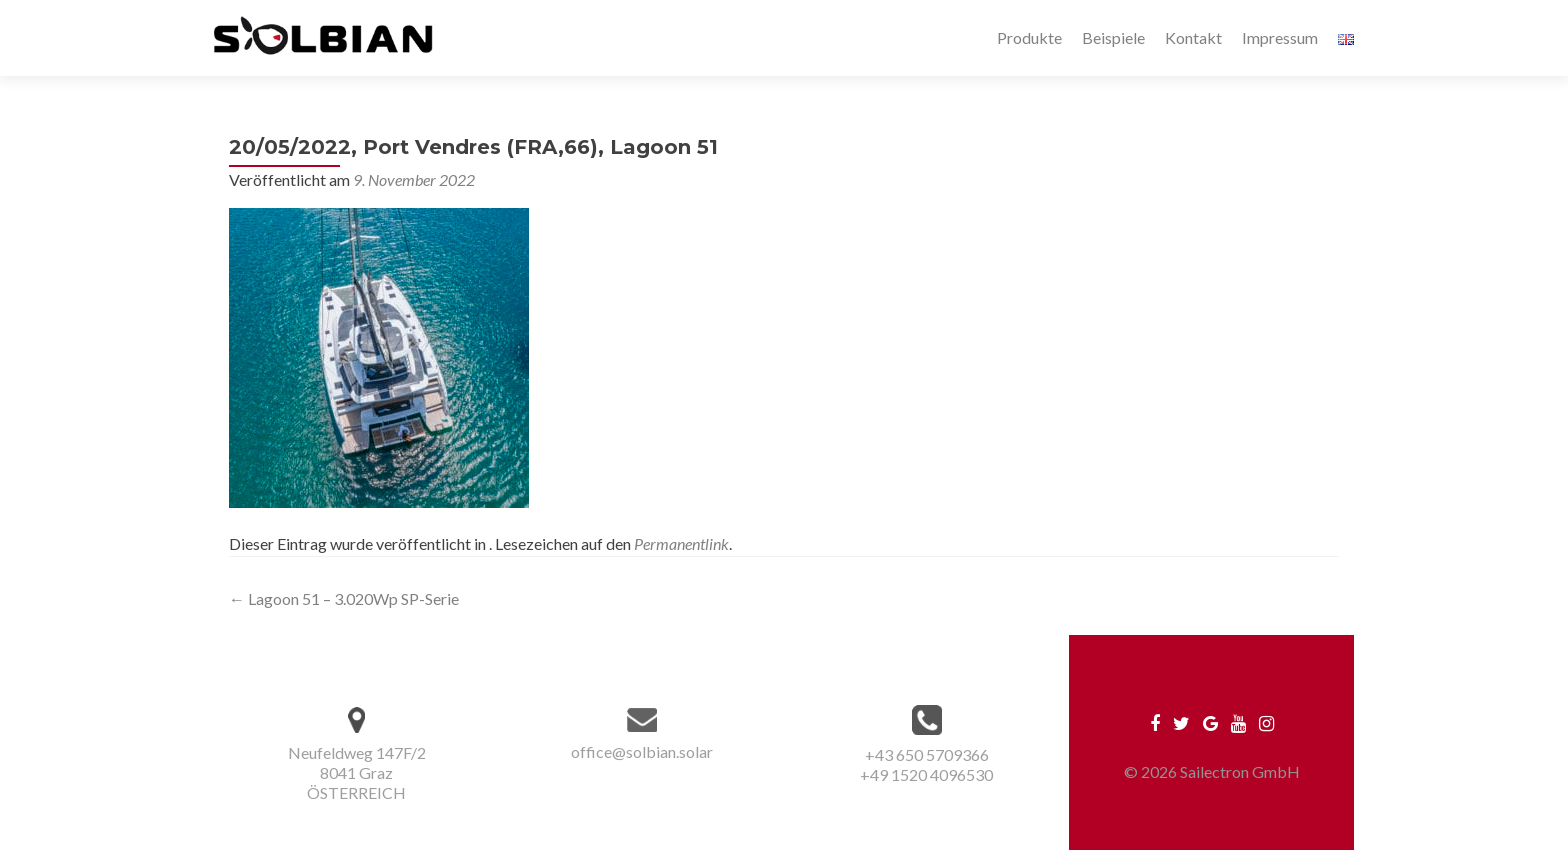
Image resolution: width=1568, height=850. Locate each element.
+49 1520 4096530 (926, 774)
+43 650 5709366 (927, 754)
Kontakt (1193, 37)
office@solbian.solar (642, 751)
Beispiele (1113, 37)
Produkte (1029, 37)
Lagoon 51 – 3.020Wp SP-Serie (344, 598)
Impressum (1280, 37)
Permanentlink (681, 543)
